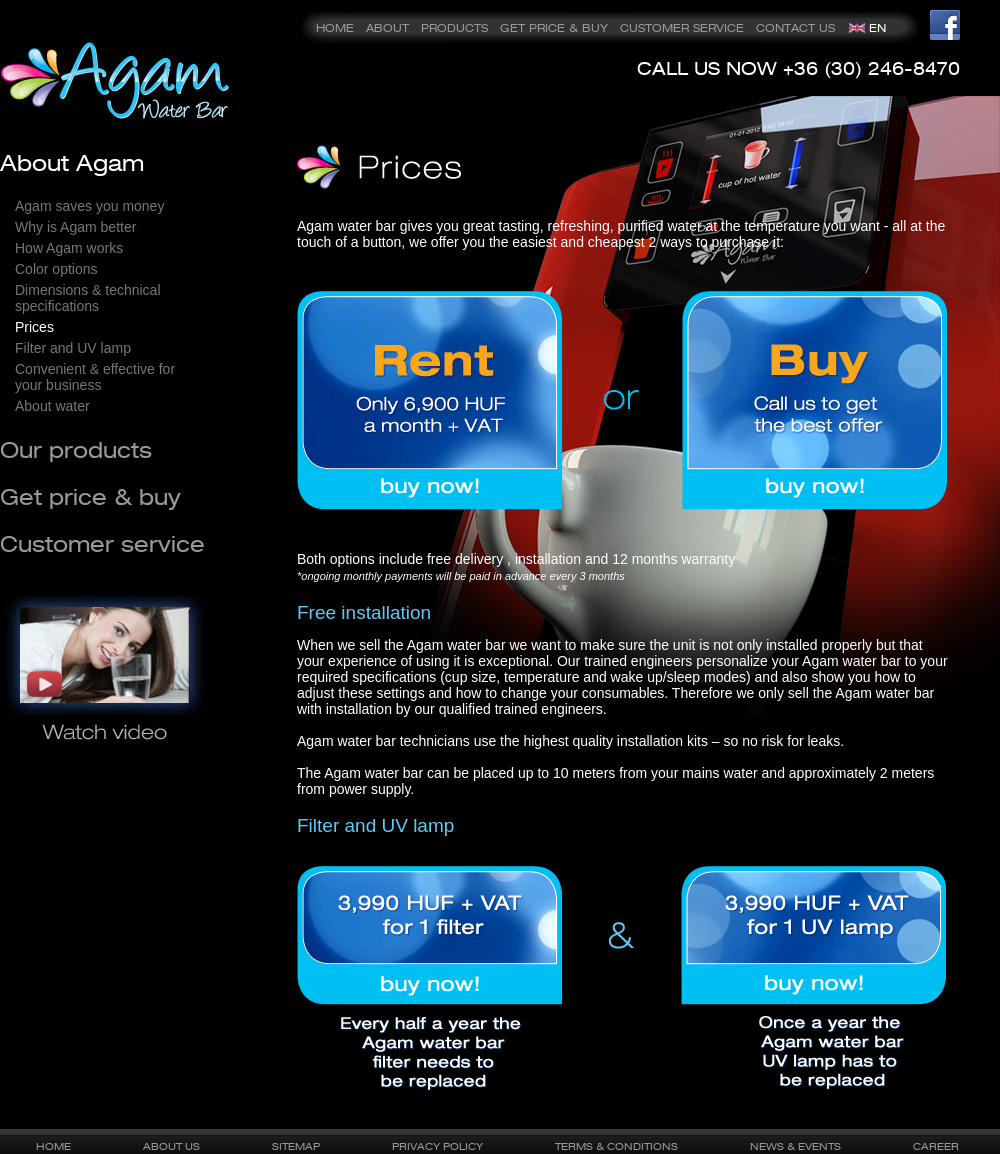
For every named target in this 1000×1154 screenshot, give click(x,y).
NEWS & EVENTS (795, 1146)
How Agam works (69, 248)
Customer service (102, 543)
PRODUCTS (454, 28)
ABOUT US (171, 1146)
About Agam (72, 162)
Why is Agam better (75, 227)
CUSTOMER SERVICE (682, 28)
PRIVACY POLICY (437, 1146)
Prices (34, 327)
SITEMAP (296, 1146)
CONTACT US (795, 28)
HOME (335, 28)
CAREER (936, 1146)
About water (52, 406)
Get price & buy (90, 496)
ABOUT (387, 28)
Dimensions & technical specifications (88, 298)
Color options (56, 269)
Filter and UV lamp (73, 348)
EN (877, 28)
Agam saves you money (89, 206)
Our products (76, 449)
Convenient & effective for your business (95, 377)
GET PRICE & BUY (554, 28)
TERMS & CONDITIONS (616, 1146)
